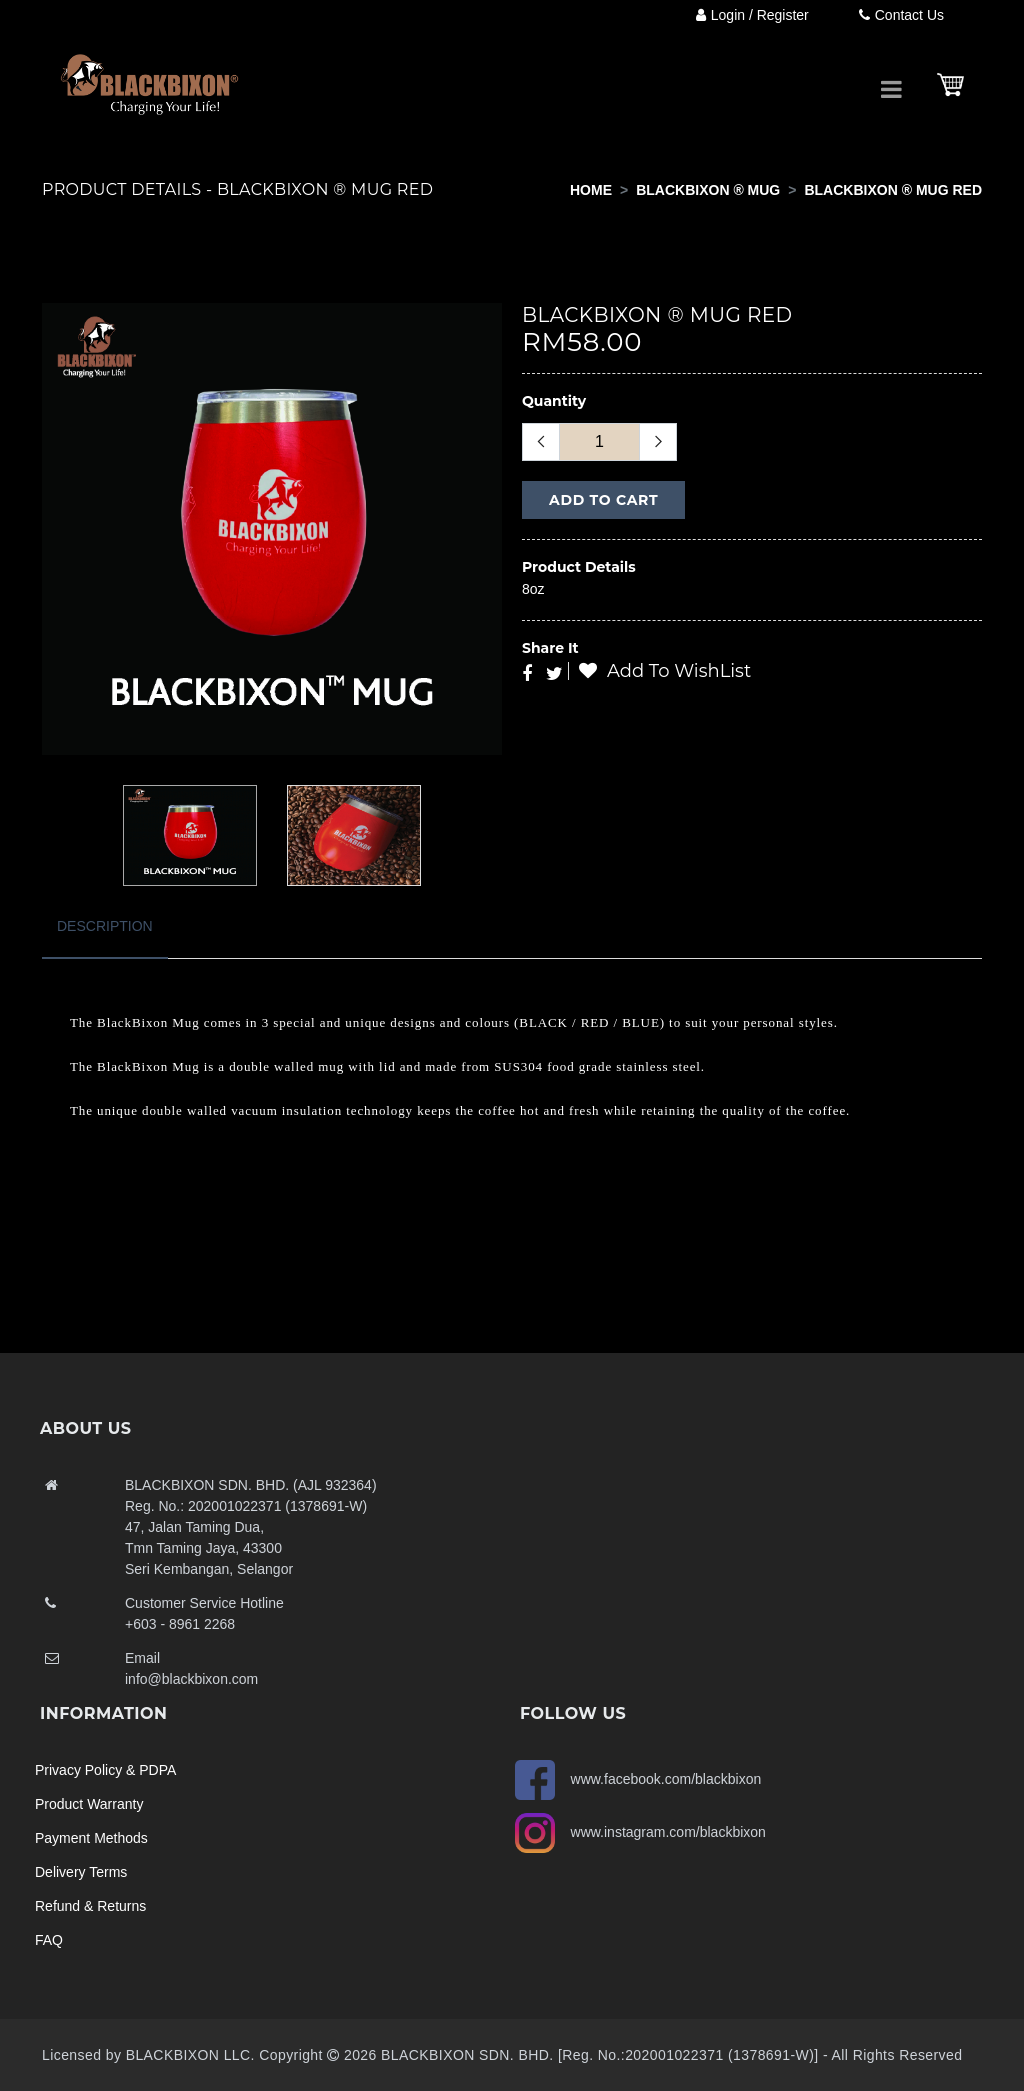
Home (591, 190)
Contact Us (901, 15)
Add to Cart (603, 500)
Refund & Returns (90, 1906)
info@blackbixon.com (191, 1679)
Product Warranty (89, 1804)
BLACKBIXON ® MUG (708, 190)
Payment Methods (91, 1838)
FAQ (49, 1940)
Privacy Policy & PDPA (105, 1770)
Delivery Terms (81, 1872)
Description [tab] (105, 926)
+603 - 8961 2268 (180, 1624)
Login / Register (752, 15)
